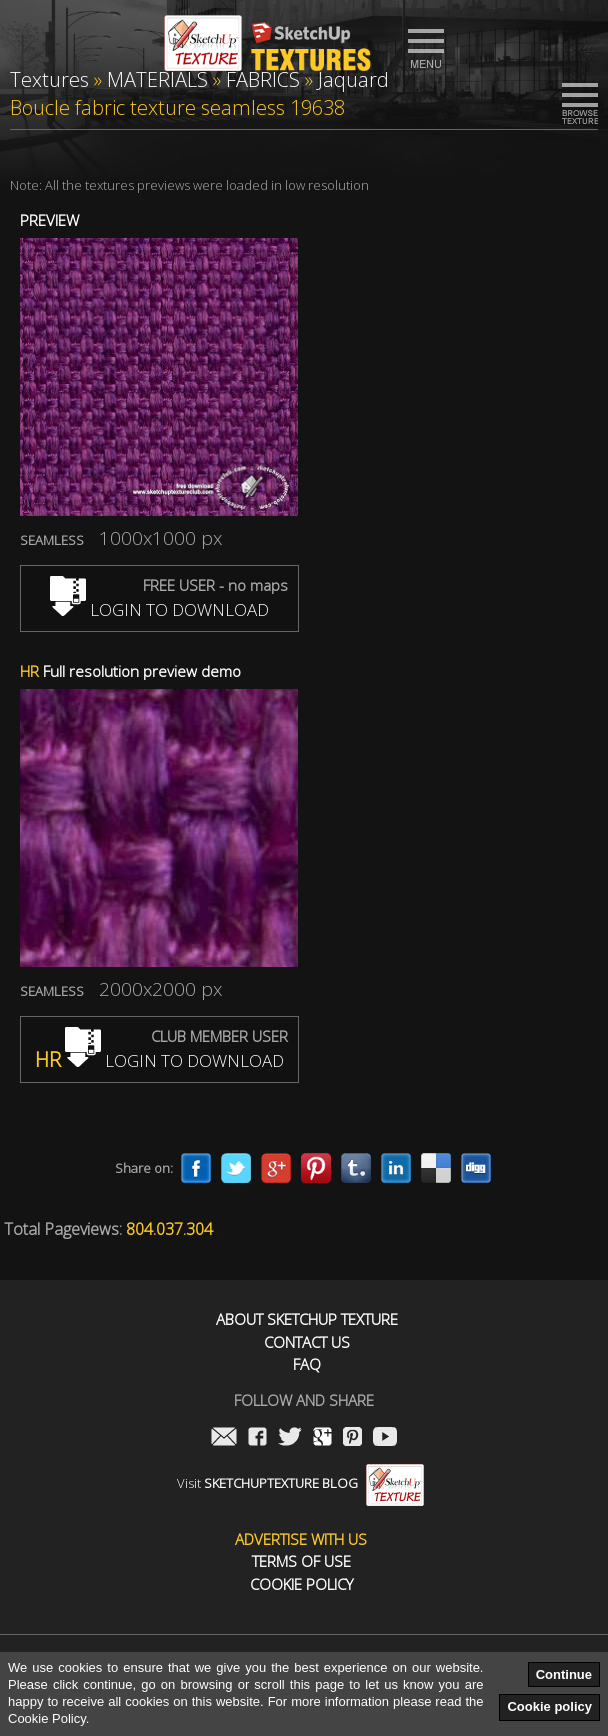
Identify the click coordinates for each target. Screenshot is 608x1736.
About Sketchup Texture (307, 1319)
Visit (300, 1483)
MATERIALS (157, 79)
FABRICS (263, 79)
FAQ (307, 1364)
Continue (564, 1674)
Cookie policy (549, 1706)
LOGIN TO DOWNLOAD (159, 609)
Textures (49, 79)
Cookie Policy (301, 1584)
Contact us (307, 1342)
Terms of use (301, 1561)
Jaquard (353, 79)
